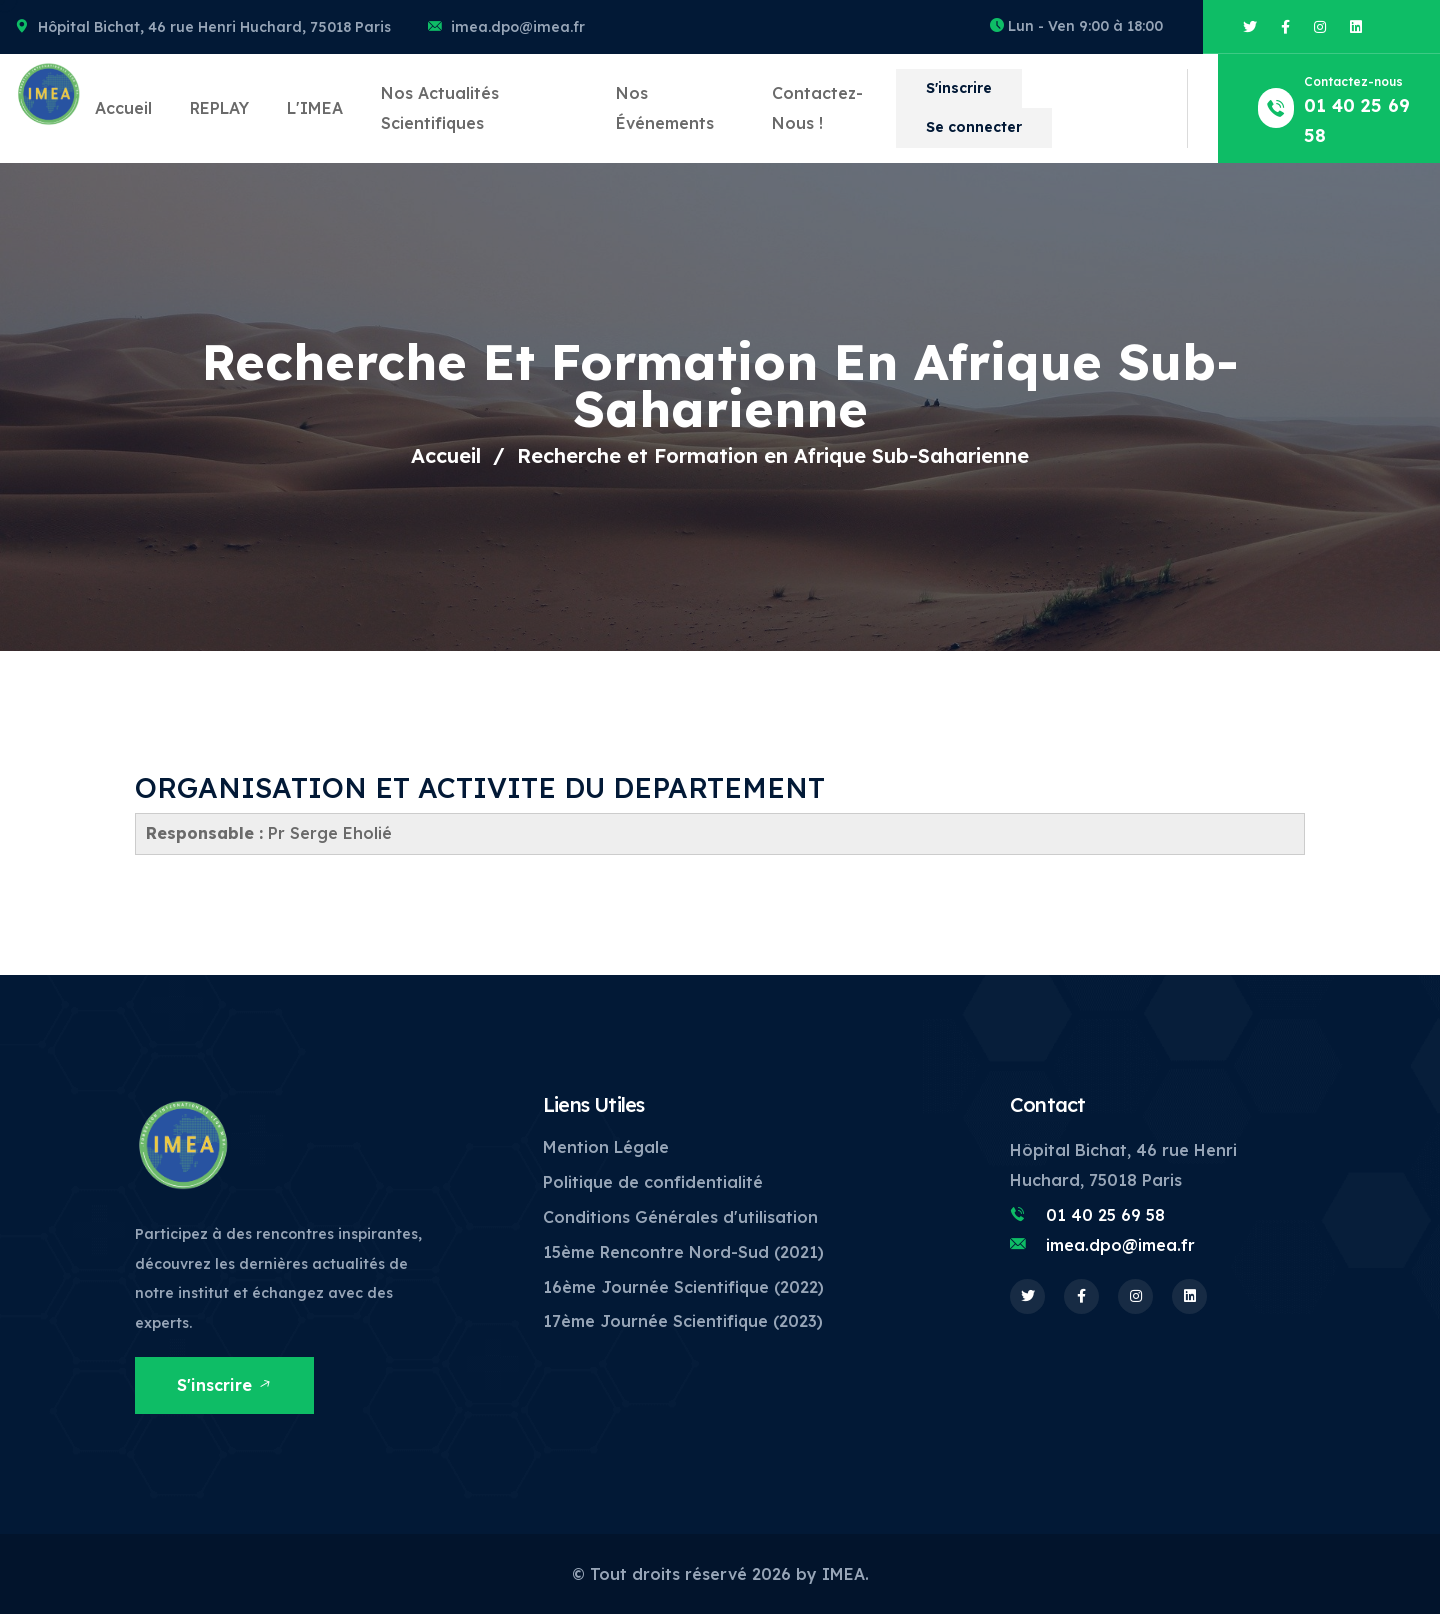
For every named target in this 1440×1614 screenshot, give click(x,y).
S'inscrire (959, 88)
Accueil (123, 108)
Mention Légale (606, 1147)
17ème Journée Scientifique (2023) (683, 1321)
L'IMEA (315, 108)
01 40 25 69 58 (1105, 1215)
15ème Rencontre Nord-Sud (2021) (683, 1252)
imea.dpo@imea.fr (518, 27)
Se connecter (974, 127)
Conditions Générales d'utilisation (680, 1217)
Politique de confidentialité (653, 1182)
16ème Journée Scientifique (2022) (683, 1287)
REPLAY (219, 108)
